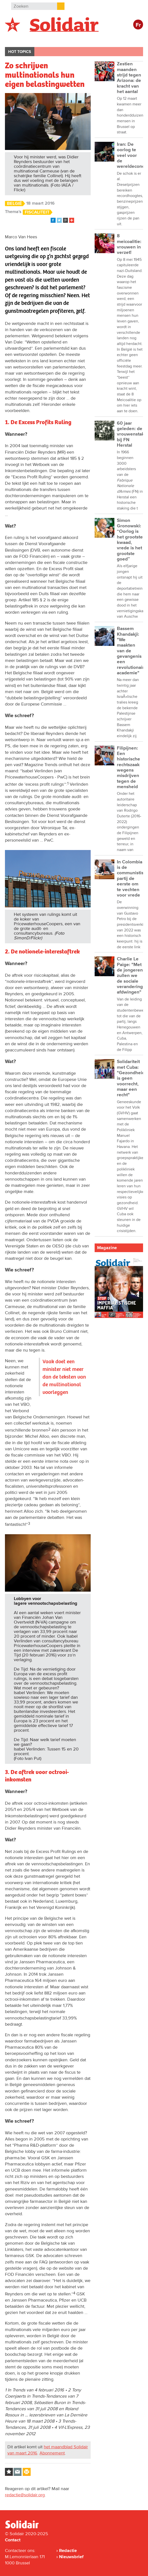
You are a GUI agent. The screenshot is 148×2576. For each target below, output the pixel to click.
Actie (72, 39)
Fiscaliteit (37, 212)
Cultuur (125, 39)
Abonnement (52, 2453)
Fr (138, 25)
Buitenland (45, 39)
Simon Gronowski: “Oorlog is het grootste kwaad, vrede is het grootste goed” (130, 540)
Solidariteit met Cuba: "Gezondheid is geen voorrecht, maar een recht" (131, 1078)
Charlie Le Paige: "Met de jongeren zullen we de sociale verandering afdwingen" (130, 975)
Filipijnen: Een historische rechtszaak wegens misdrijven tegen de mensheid (128, 767)
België (17, 39)
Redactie (68, 2550)
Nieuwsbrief (71, 2556)
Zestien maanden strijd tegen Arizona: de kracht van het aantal (129, 78)
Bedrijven (97, 39)
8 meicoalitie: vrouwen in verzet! (129, 244)
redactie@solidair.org (25, 2495)
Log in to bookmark (9, 2472)
